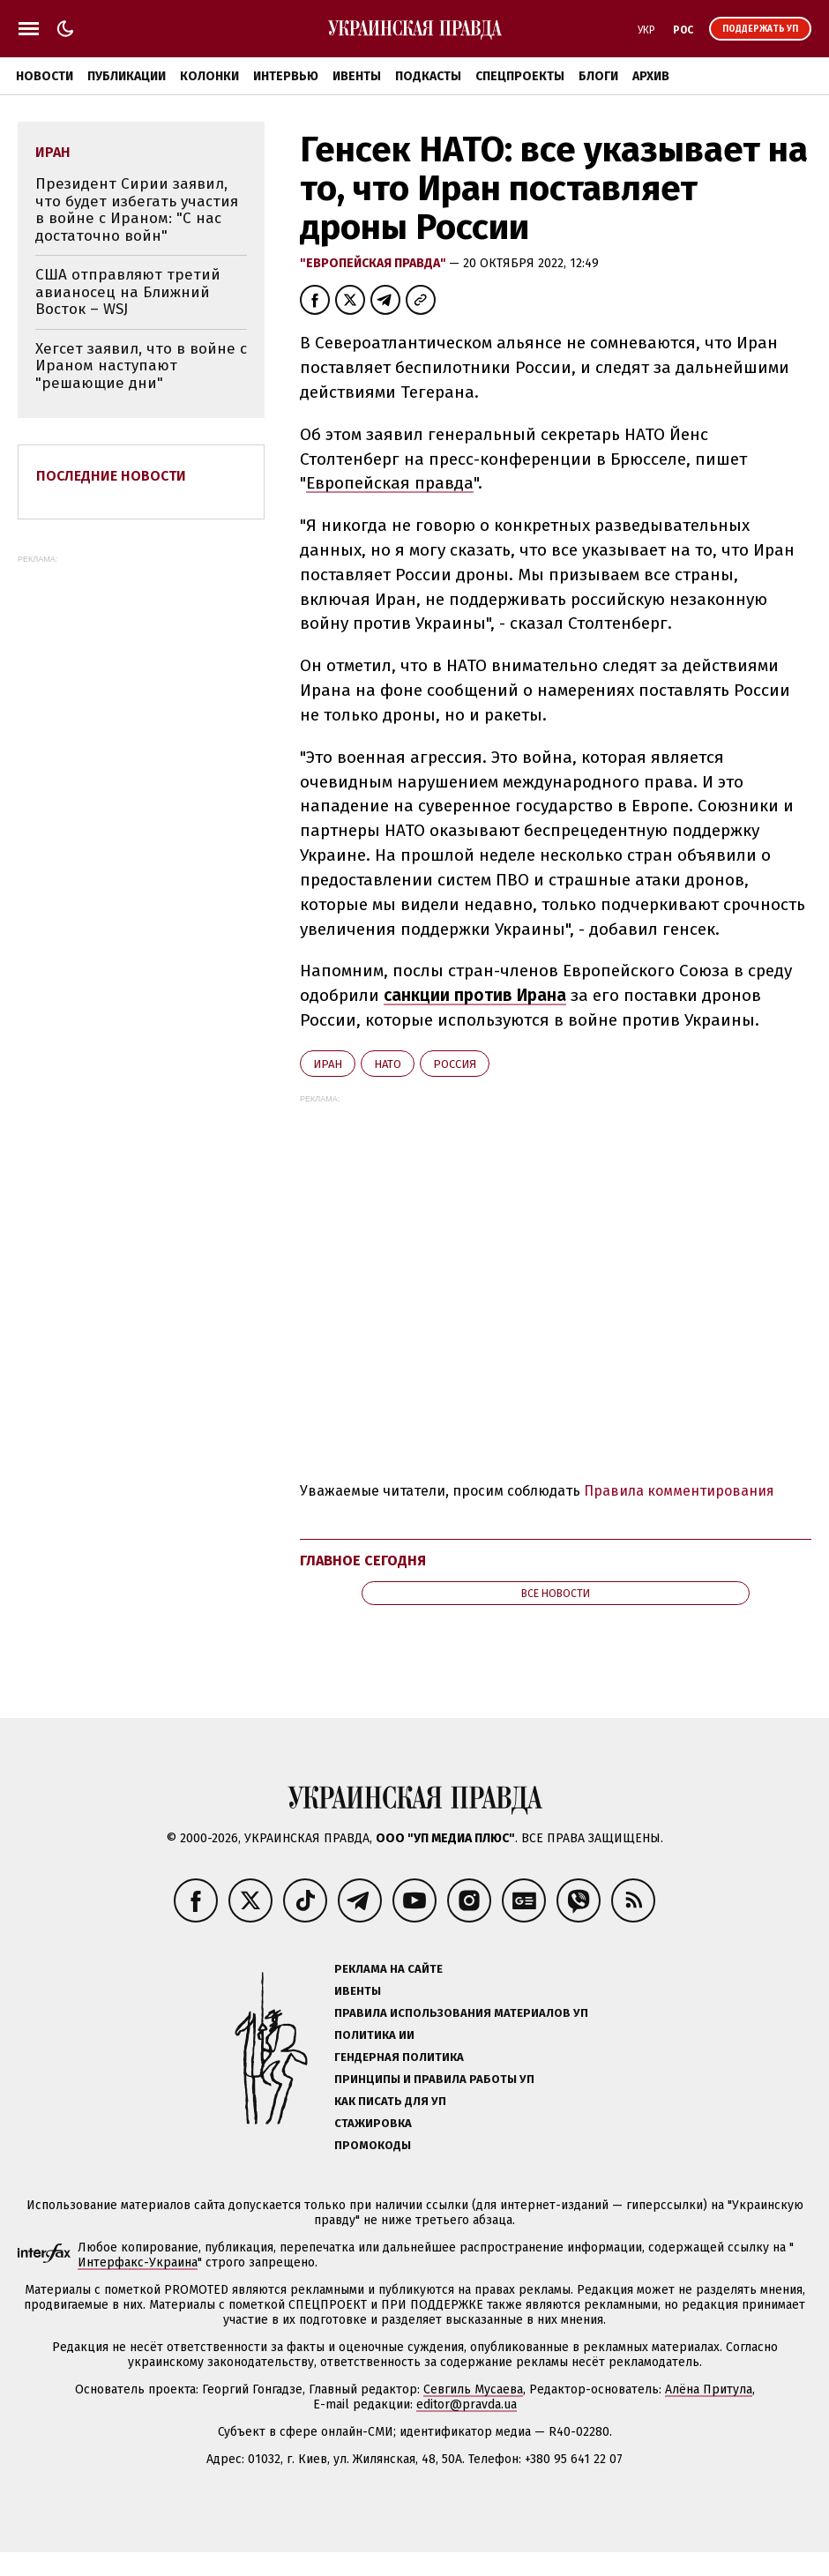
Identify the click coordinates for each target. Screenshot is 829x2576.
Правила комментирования (679, 1490)
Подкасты (428, 76)
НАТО (387, 1064)
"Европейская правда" (374, 263)
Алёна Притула (708, 2389)
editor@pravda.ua (466, 2404)
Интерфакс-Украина (138, 2262)
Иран (327, 1064)
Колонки (209, 76)
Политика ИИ (374, 2035)
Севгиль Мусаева (473, 2389)
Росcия (454, 1064)
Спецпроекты (519, 76)
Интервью (285, 76)
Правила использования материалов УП (461, 2013)
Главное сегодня (363, 1560)
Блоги (598, 76)
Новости (44, 76)
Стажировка (373, 2123)
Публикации (126, 76)
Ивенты (356, 76)
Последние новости (111, 475)
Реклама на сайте (388, 1968)
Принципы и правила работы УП (434, 2079)
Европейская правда (390, 483)
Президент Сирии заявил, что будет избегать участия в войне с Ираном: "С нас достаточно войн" (136, 210)
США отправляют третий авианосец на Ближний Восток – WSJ (127, 291)
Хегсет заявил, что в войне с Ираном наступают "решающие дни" (141, 366)
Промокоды (372, 2145)
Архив (650, 76)
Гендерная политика (399, 2057)
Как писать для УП (390, 2101)
